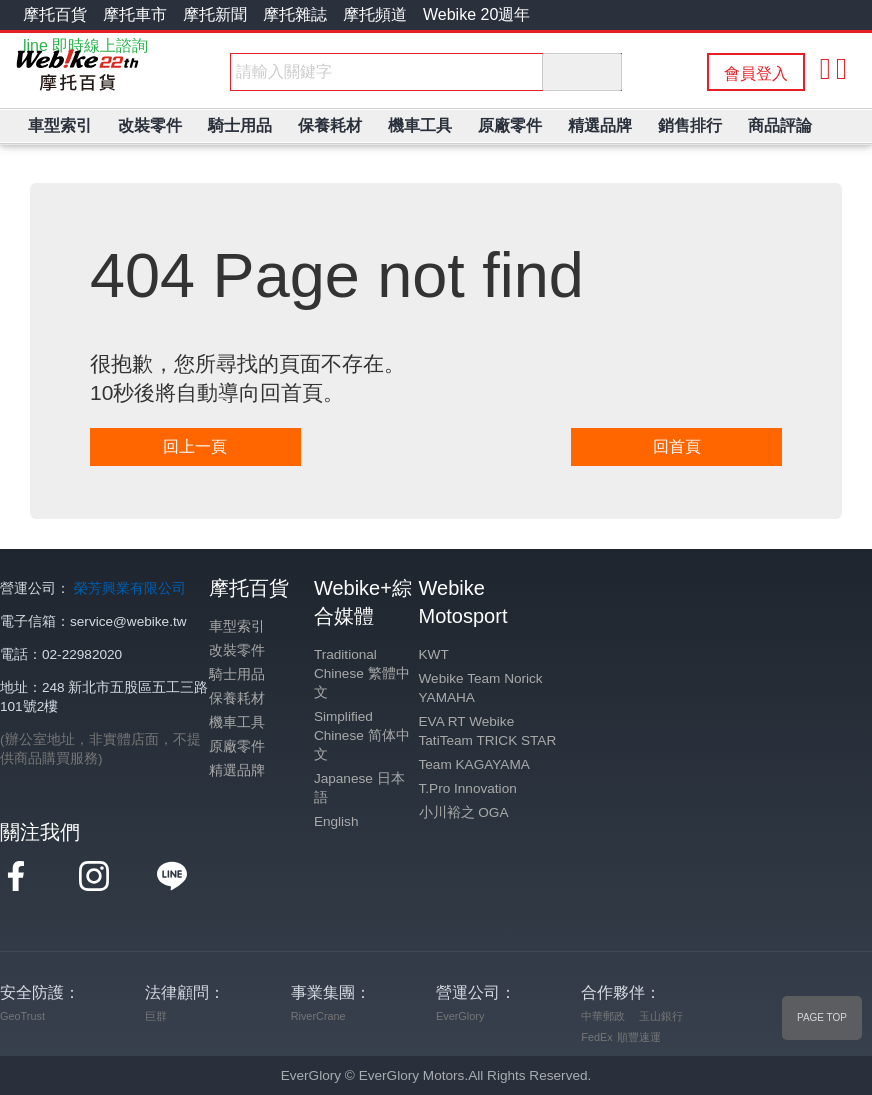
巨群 (156, 1016)
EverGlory (460, 1016)
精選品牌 (237, 770)
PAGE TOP (822, 1017)
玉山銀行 (661, 1016)
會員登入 (756, 73)
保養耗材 (237, 698)
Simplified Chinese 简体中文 (362, 735)
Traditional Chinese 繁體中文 (362, 673)
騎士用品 (237, 674)
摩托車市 (135, 14)
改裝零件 (237, 650)
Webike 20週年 (476, 14)
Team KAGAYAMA (474, 764)
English (336, 821)
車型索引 (237, 626)
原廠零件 (237, 746)
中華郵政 (603, 1016)
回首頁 (677, 446)
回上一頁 (195, 446)
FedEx (596, 1037)
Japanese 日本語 (359, 788)
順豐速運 (639, 1037)
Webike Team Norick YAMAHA (481, 688)
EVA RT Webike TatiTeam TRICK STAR (488, 731)
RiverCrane (318, 1016)
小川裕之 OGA (464, 812)
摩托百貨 (55, 14)
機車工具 (237, 722)
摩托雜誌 (295, 14)
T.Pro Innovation (468, 788)
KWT (434, 654)
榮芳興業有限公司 (130, 588)
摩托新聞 (215, 14)
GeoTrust (22, 1016)
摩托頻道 (375, 14)
